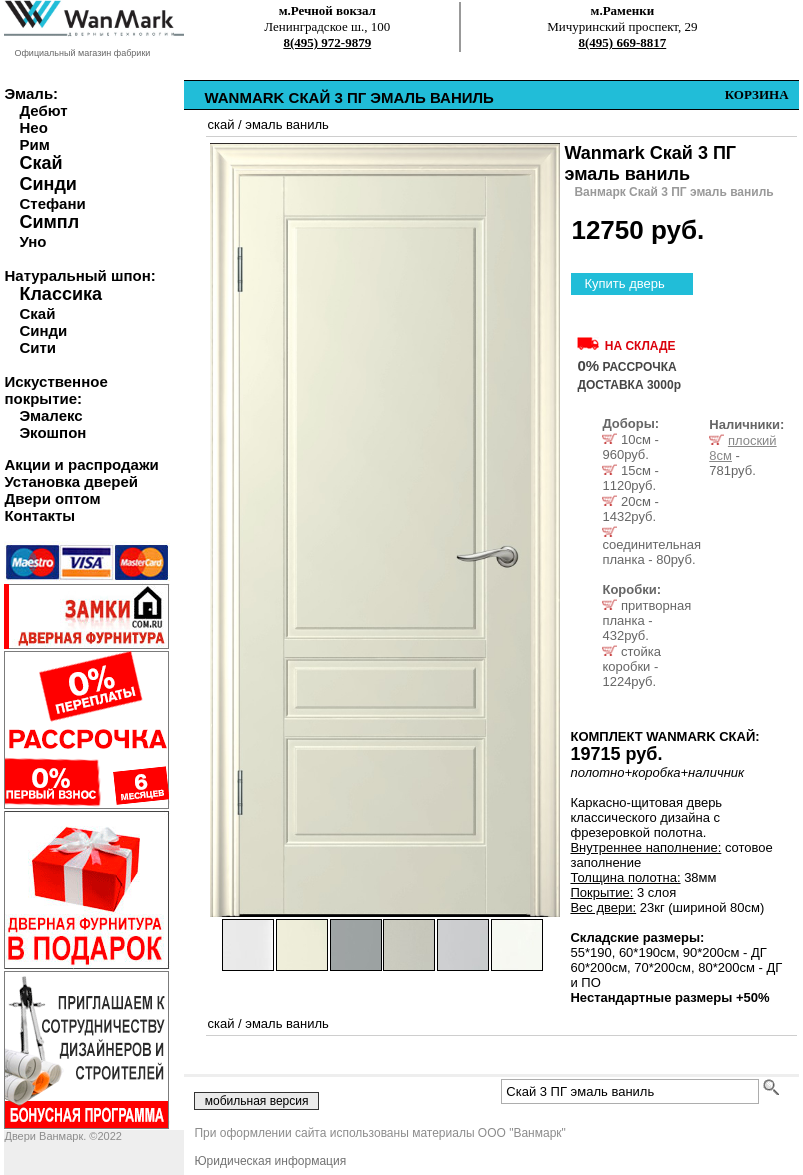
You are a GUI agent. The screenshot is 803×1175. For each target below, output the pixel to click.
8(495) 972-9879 (327, 42)
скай (220, 124)
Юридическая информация (270, 1161)
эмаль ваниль (287, 124)
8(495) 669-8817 (623, 42)
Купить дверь (624, 283)
